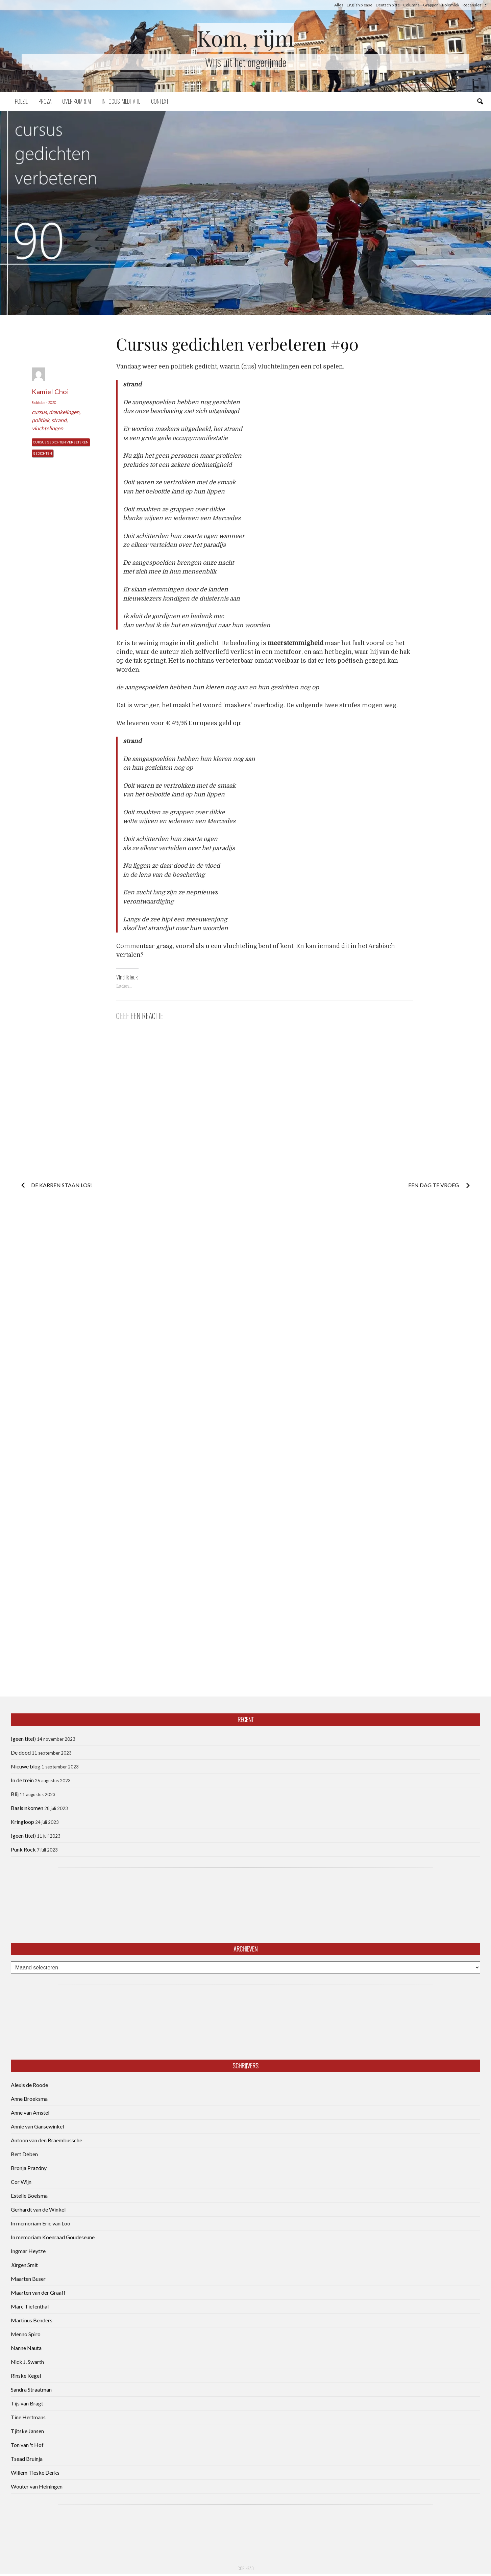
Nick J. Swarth (27, 2361)
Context (160, 101)
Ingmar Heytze (28, 2251)
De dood (21, 1752)
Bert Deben (24, 2154)
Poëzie (21, 101)
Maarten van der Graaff (38, 2292)
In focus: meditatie (121, 101)
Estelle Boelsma (29, 2195)
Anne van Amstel (30, 2112)
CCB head (246, 2568)
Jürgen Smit (24, 2265)
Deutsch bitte (388, 4)
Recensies (472, 4)
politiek (40, 420)
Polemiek (450, 4)
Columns (411, 4)
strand (59, 420)
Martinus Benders (31, 2320)
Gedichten (42, 453)
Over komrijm (76, 101)
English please (359, 4)
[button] (245, 213)
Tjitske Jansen (27, 2431)
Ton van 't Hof (27, 2445)
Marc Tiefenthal (30, 2306)
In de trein (22, 1780)
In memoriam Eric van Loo (40, 2223)
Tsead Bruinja (27, 2458)
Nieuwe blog (26, 1766)
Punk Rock (23, 1849)
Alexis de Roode (29, 2085)
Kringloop (22, 1821)
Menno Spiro (26, 2334)
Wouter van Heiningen (37, 2486)
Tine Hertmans (28, 2417)
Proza (45, 101)
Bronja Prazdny (29, 2168)
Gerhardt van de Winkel (38, 2209)
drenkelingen (64, 412)
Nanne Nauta (26, 2348)
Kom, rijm (245, 37)
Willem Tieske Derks (35, 2472)
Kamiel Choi (50, 391)
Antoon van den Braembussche (46, 2140)
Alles (338, 4)
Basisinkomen (27, 1808)
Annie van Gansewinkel (37, 2126)
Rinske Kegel (26, 2375)
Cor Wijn (21, 2181)
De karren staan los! (61, 1185)
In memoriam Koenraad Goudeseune (53, 2237)
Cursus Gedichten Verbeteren (61, 442)
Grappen (431, 4)
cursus (39, 412)
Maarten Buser (28, 2278)
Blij (15, 1794)
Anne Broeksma (29, 2098)
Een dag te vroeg (434, 1185)
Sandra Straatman (31, 2389)
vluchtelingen (47, 428)
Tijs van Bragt (27, 2403)
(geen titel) (23, 1738)
